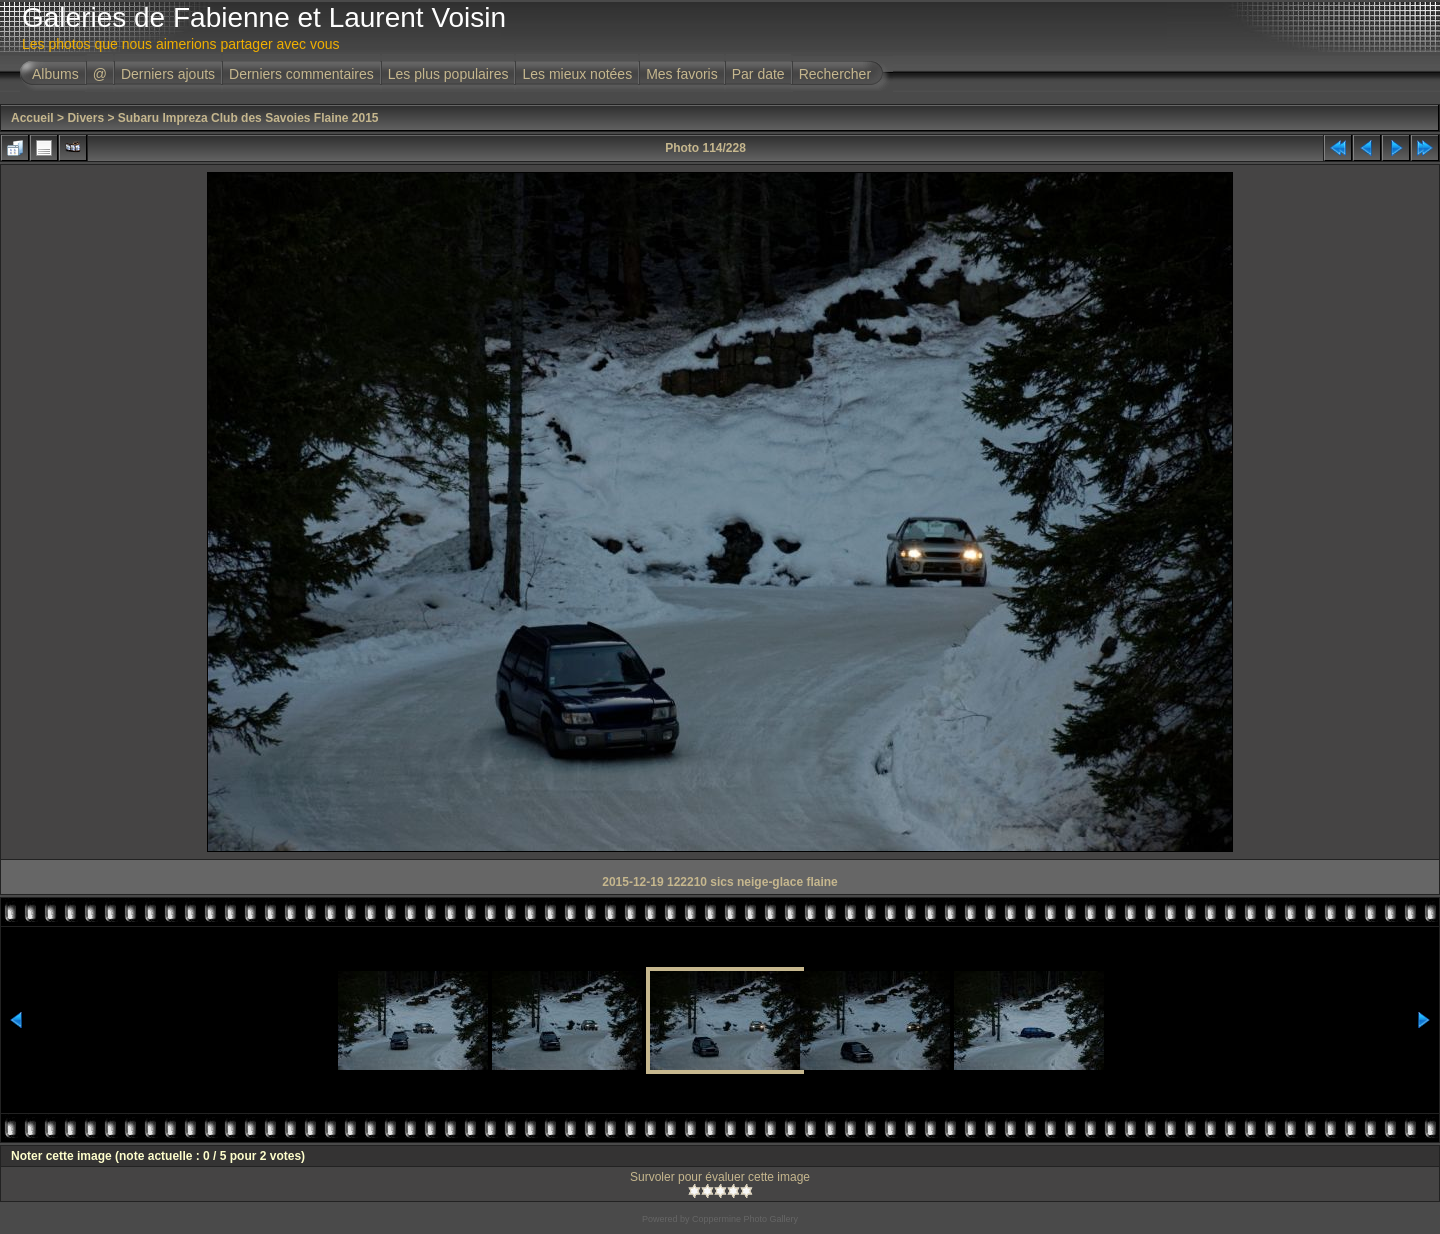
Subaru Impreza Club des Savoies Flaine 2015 (248, 118)
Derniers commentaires (301, 74)
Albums (55, 74)
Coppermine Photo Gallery (745, 1219)
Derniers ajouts (168, 74)
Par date (758, 74)
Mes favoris (682, 74)
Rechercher (835, 74)
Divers (85, 118)
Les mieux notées (577, 74)
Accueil (32, 118)
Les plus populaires (448, 74)
